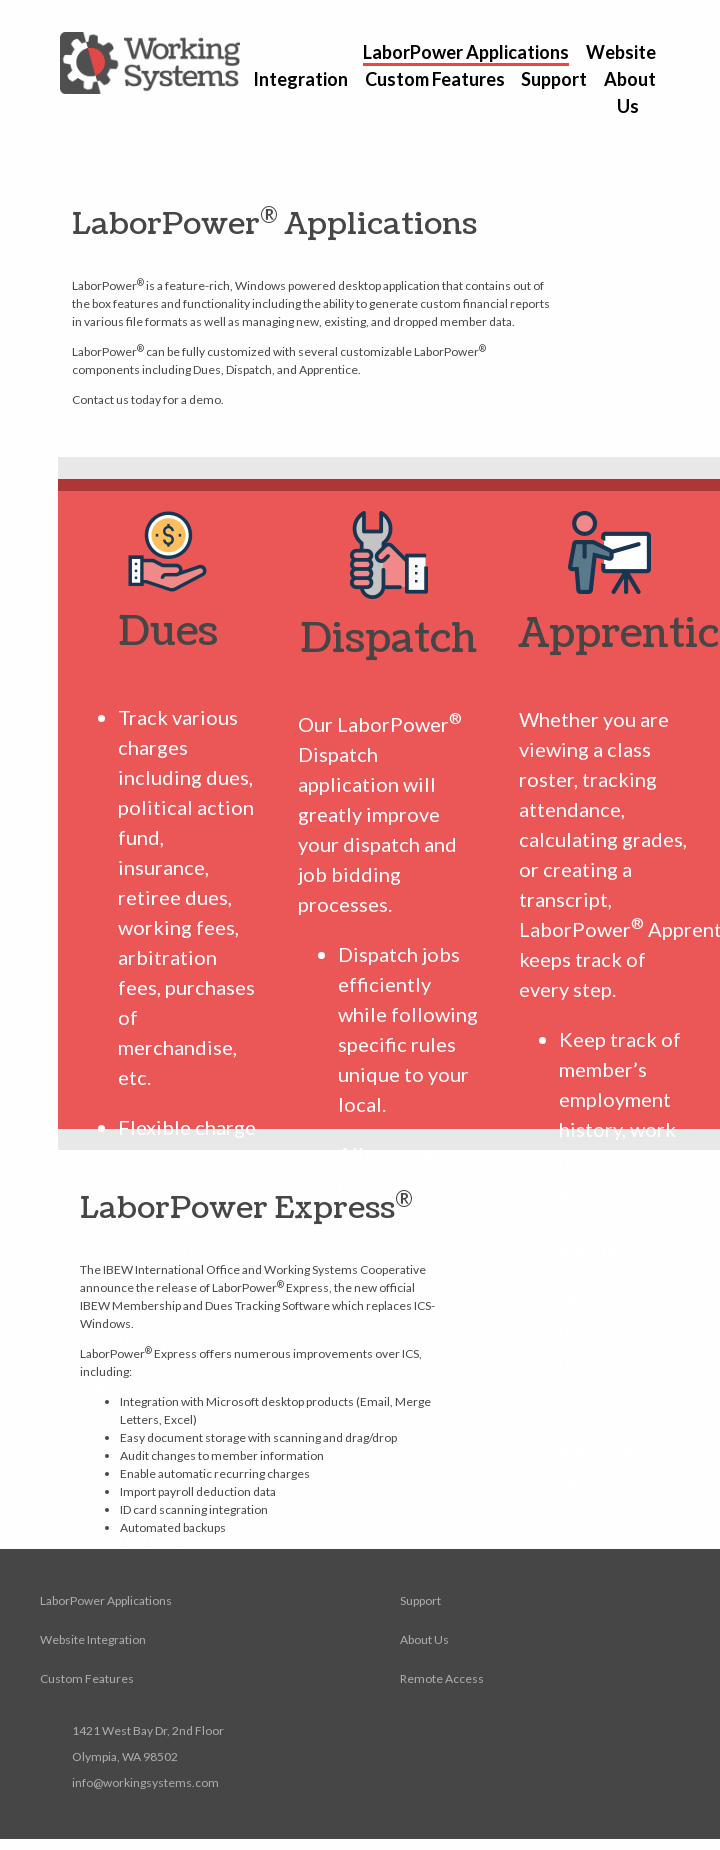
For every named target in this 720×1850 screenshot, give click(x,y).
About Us (424, 1639)
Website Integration (93, 1639)
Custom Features (435, 79)
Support (554, 79)
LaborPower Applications (466, 52)
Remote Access (442, 1678)
